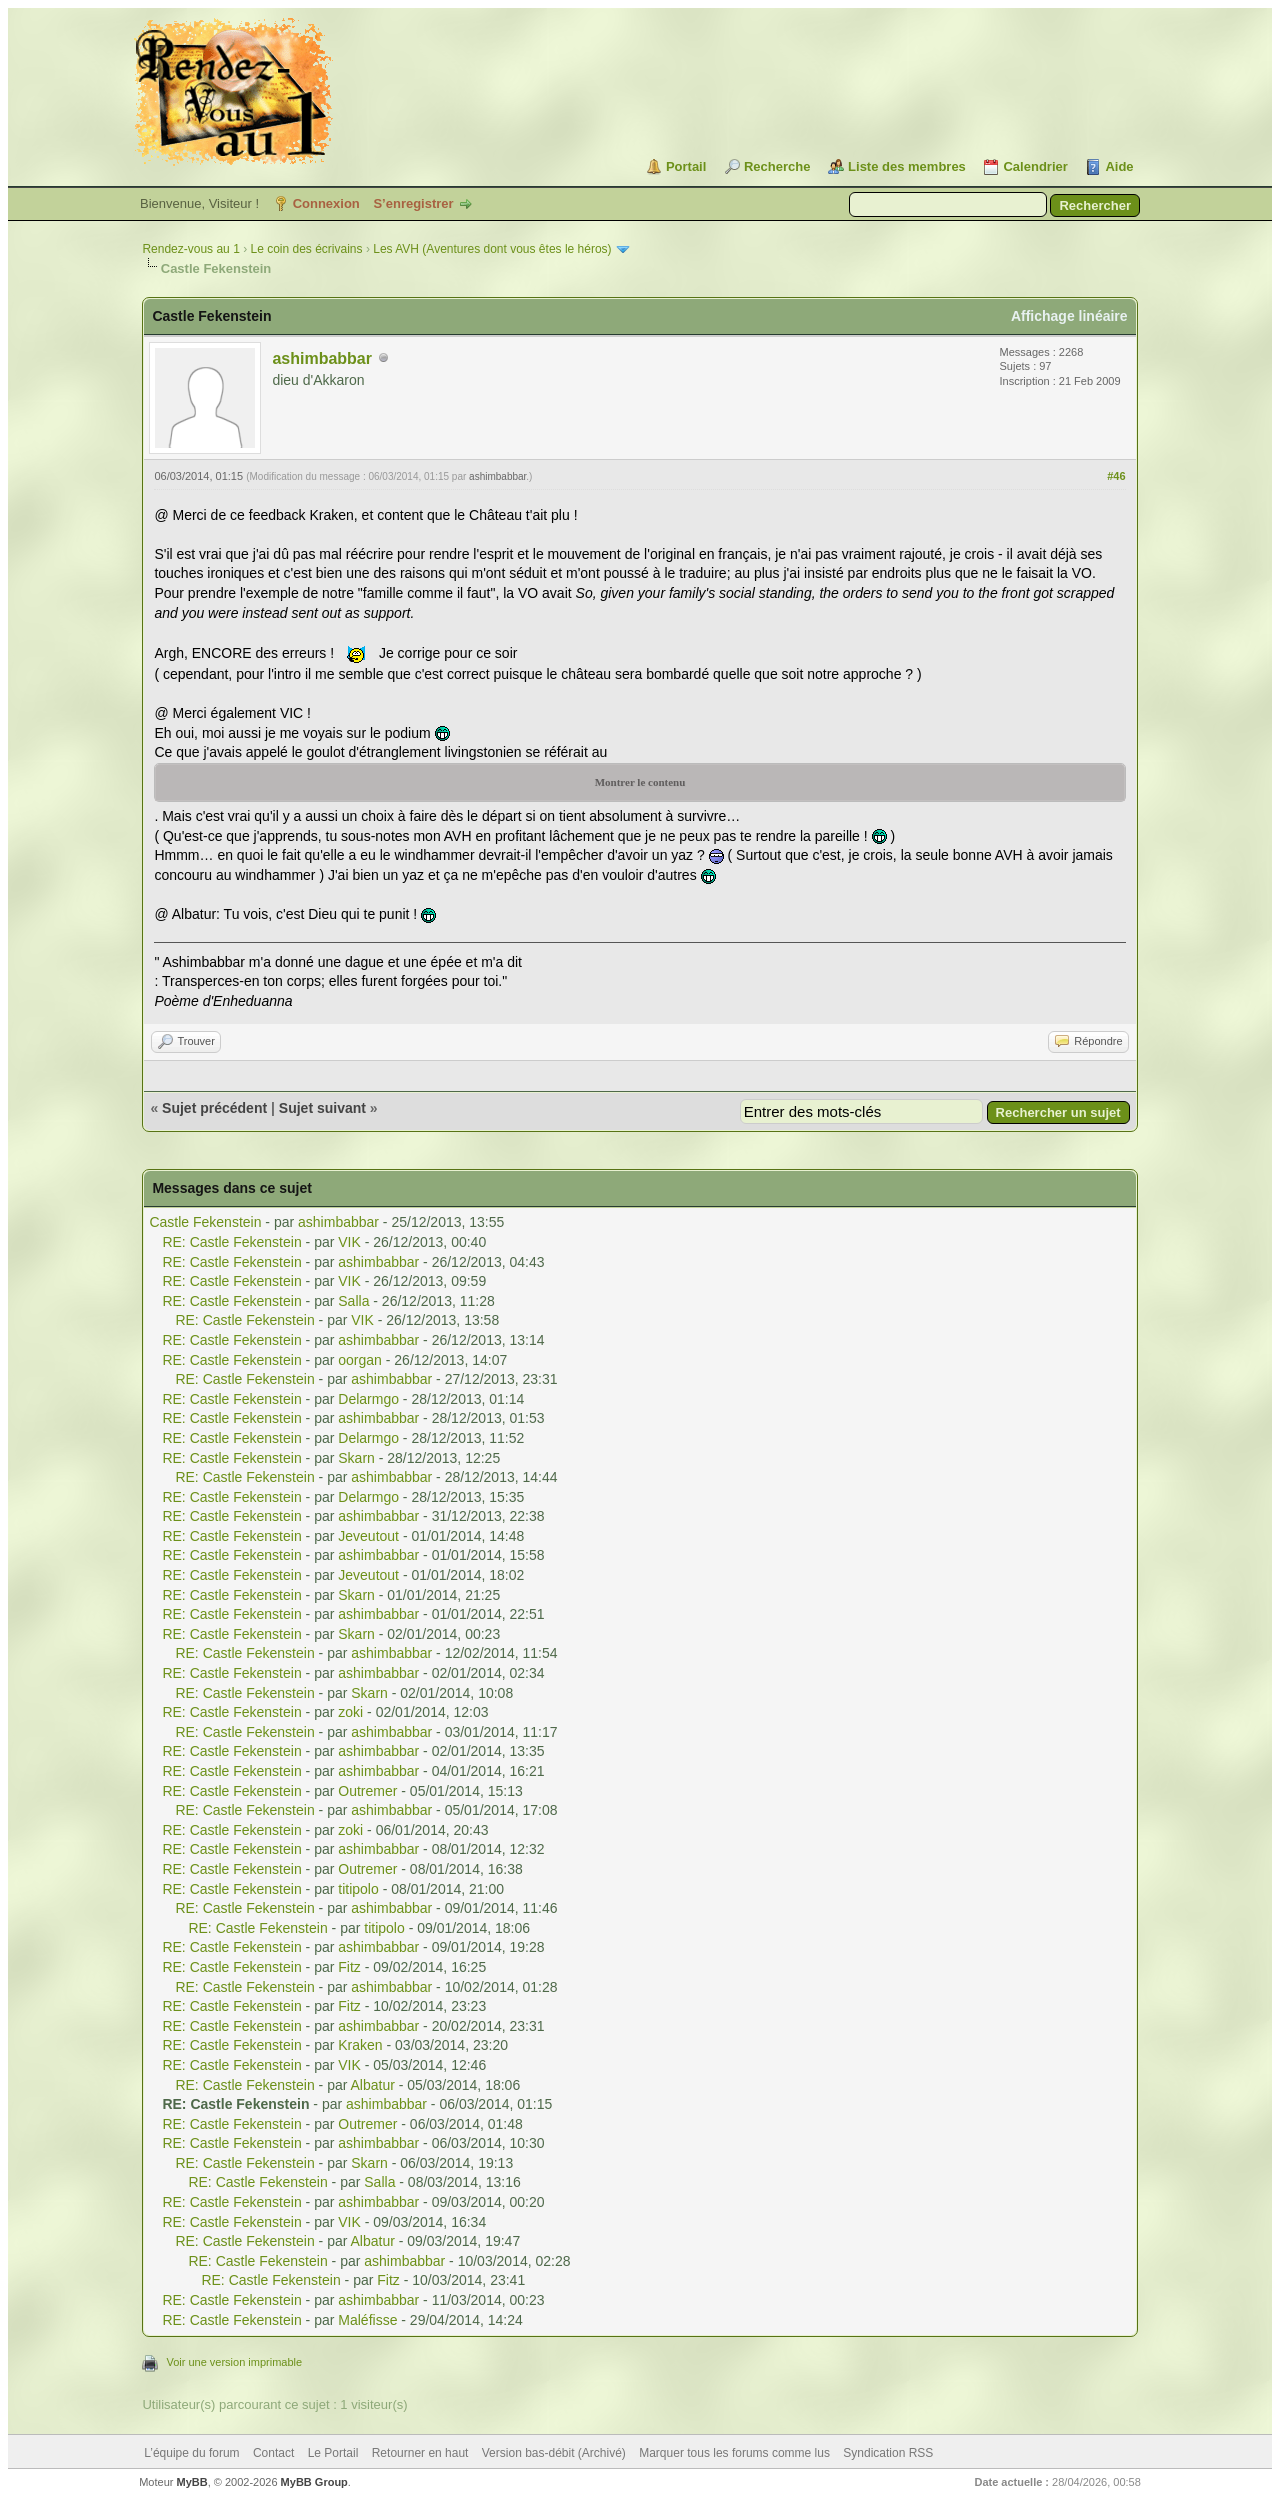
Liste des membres (907, 166)
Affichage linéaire (1069, 316)
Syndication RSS (888, 2453)
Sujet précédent (214, 1108)
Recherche (777, 166)
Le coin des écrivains (306, 249)
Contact (273, 2453)
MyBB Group (314, 2482)
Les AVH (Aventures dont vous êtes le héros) (492, 249)
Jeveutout (368, 1536)
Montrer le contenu (640, 782)
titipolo (358, 1889)
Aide (1119, 166)
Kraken (360, 2045)
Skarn (356, 1458)
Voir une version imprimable (234, 2362)
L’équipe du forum (191, 2453)
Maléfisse (367, 2320)
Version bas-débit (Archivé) (554, 2453)
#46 (1116, 476)
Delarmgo (368, 1399)
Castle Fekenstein (205, 1222)
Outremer (367, 1791)
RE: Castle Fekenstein (231, 1242)
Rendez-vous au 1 (190, 249)
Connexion (326, 203)
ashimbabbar (322, 358)
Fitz (349, 1967)
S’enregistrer (413, 203)
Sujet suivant (322, 1108)
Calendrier (1035, 166)
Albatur (373, 2085)
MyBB (192, 2482)
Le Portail (333, 2453)
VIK (349, 1242)
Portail (686, 166)
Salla (353, 1301)
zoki (350, 1712)
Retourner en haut (420, 2453)
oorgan (360, 1360)
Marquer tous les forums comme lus (734, 2453)
